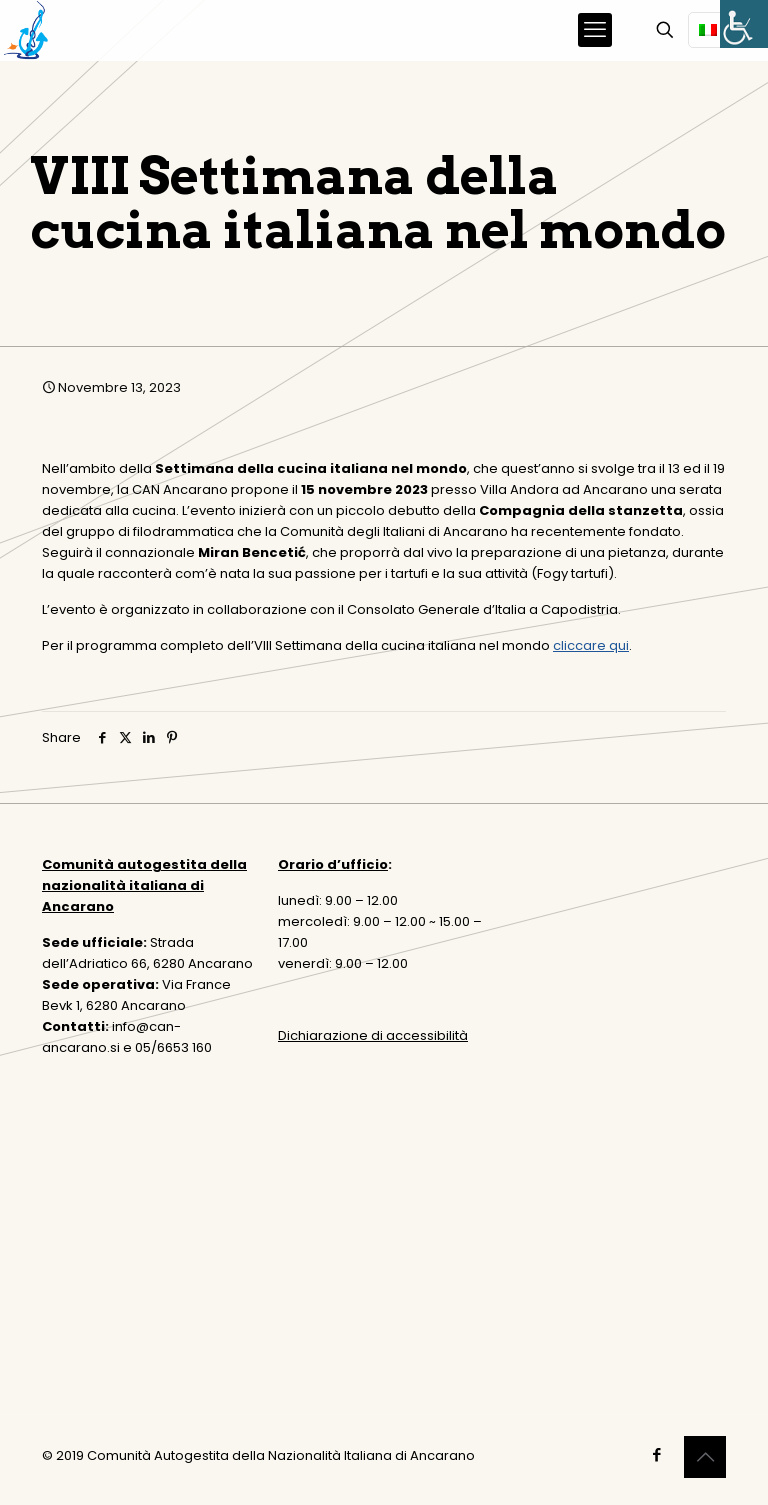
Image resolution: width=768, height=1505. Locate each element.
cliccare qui (591, 645)
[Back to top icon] (705, 1457)
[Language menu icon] (715, 30)
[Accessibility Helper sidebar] (744, 24)
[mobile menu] (595, 30)
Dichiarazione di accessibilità (373, 1035)
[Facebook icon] (656, 1454)
